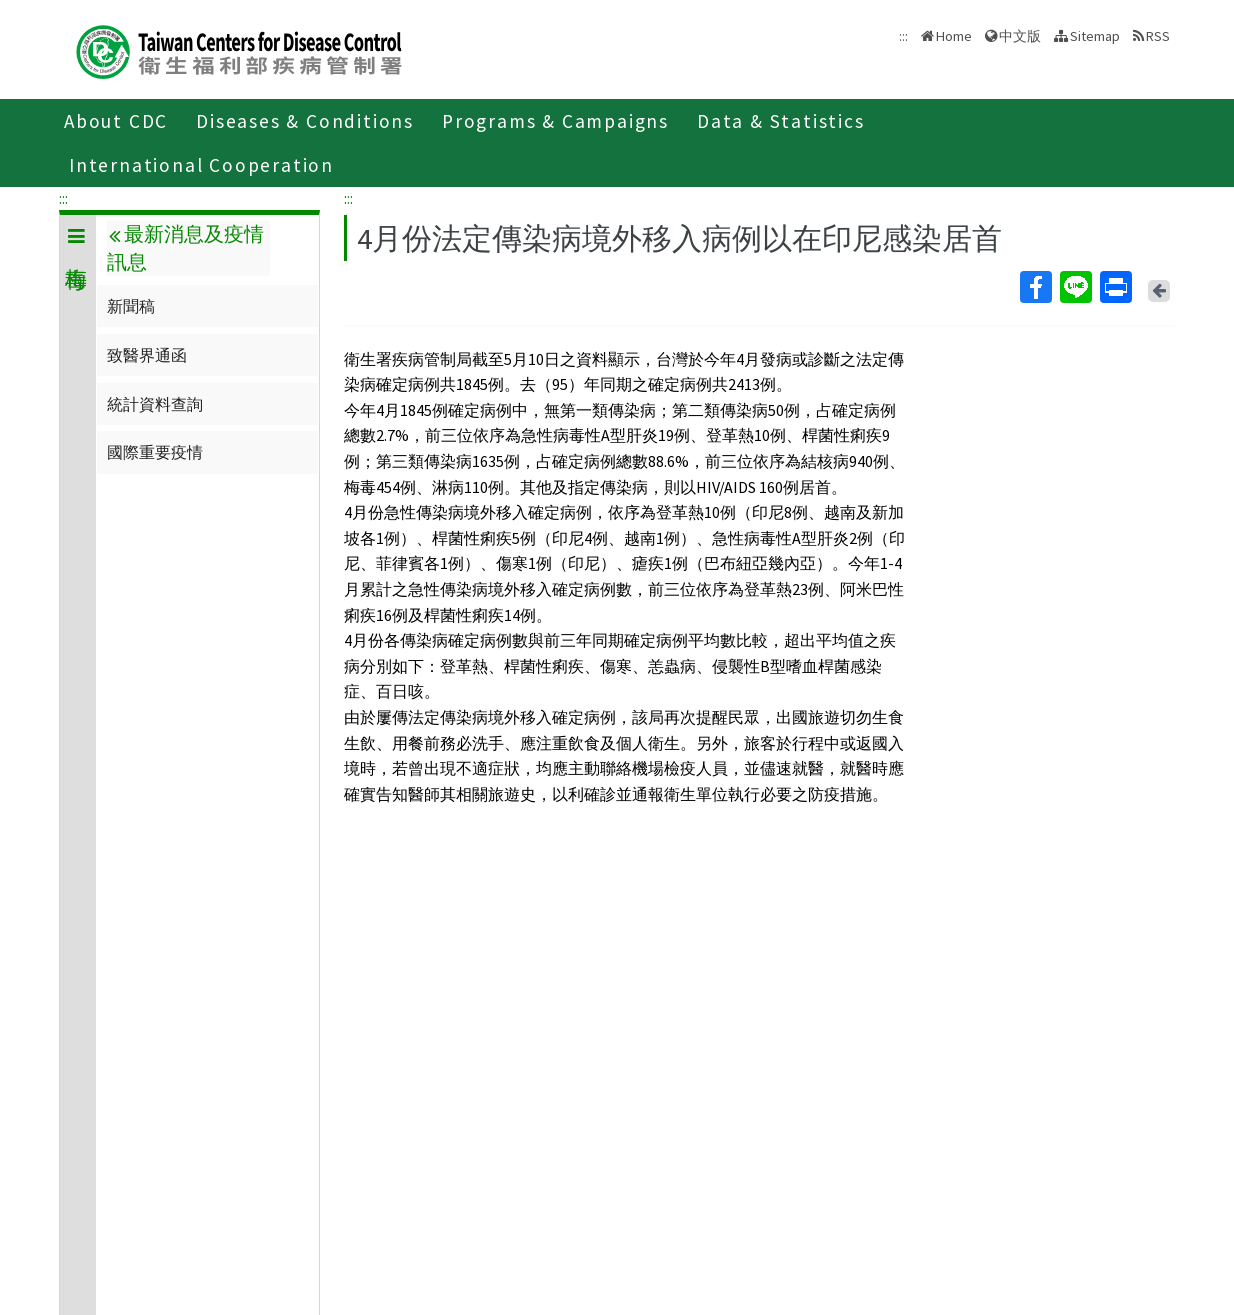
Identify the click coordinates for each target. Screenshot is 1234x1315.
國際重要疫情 (155, 452)
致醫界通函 (147, 355)
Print (1115, 287)
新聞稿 (131, 306)
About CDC (116, 121)
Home (954, 36)
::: (63, 198)
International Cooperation (201, 165)
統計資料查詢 (155, 404)
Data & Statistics (781, 121)
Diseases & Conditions (305, 121)
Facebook (1035, 287)
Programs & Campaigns (555, 121)
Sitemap (1095, 36)
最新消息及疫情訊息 (185, 248)
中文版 (1020, 36)
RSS (1158, 36)
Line (1075, 287)
